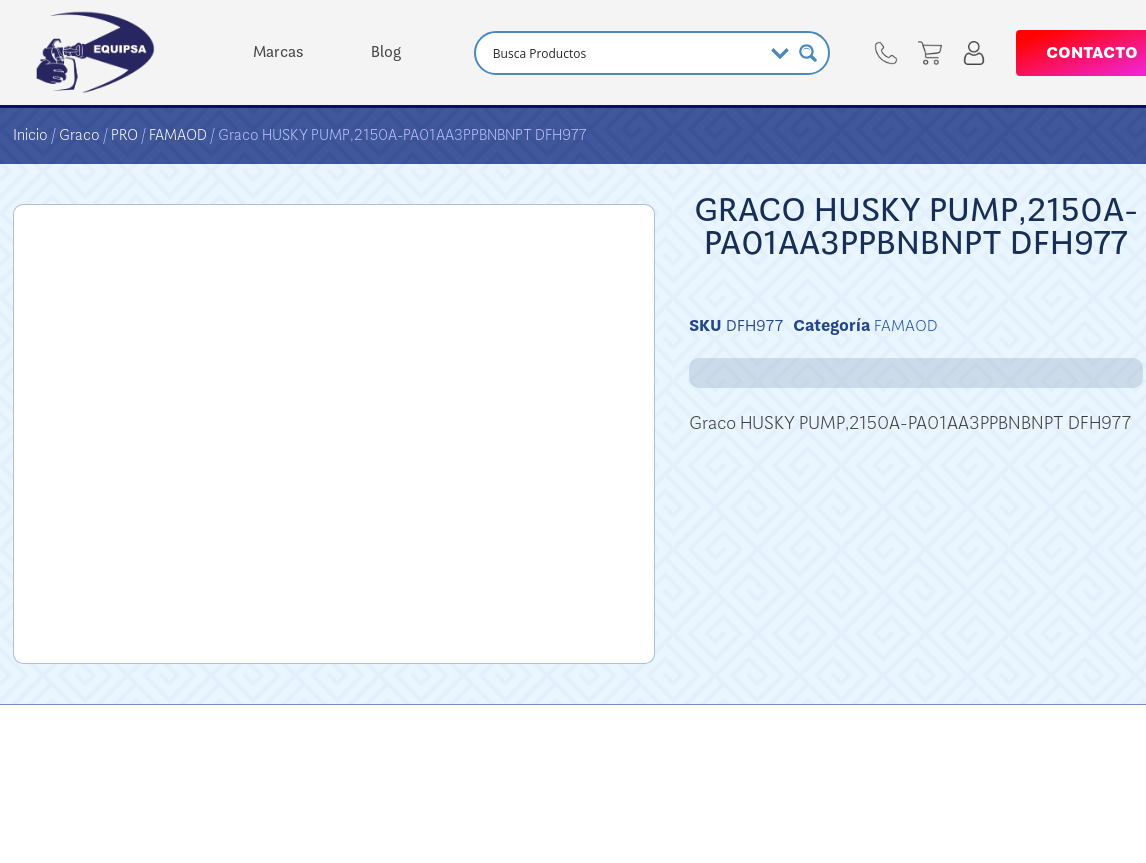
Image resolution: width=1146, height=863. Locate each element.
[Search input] (625, 53)
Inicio (30, 135)
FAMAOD (178, 135)
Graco (79, 135)
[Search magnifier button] (808, 53)
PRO (124, 135)
